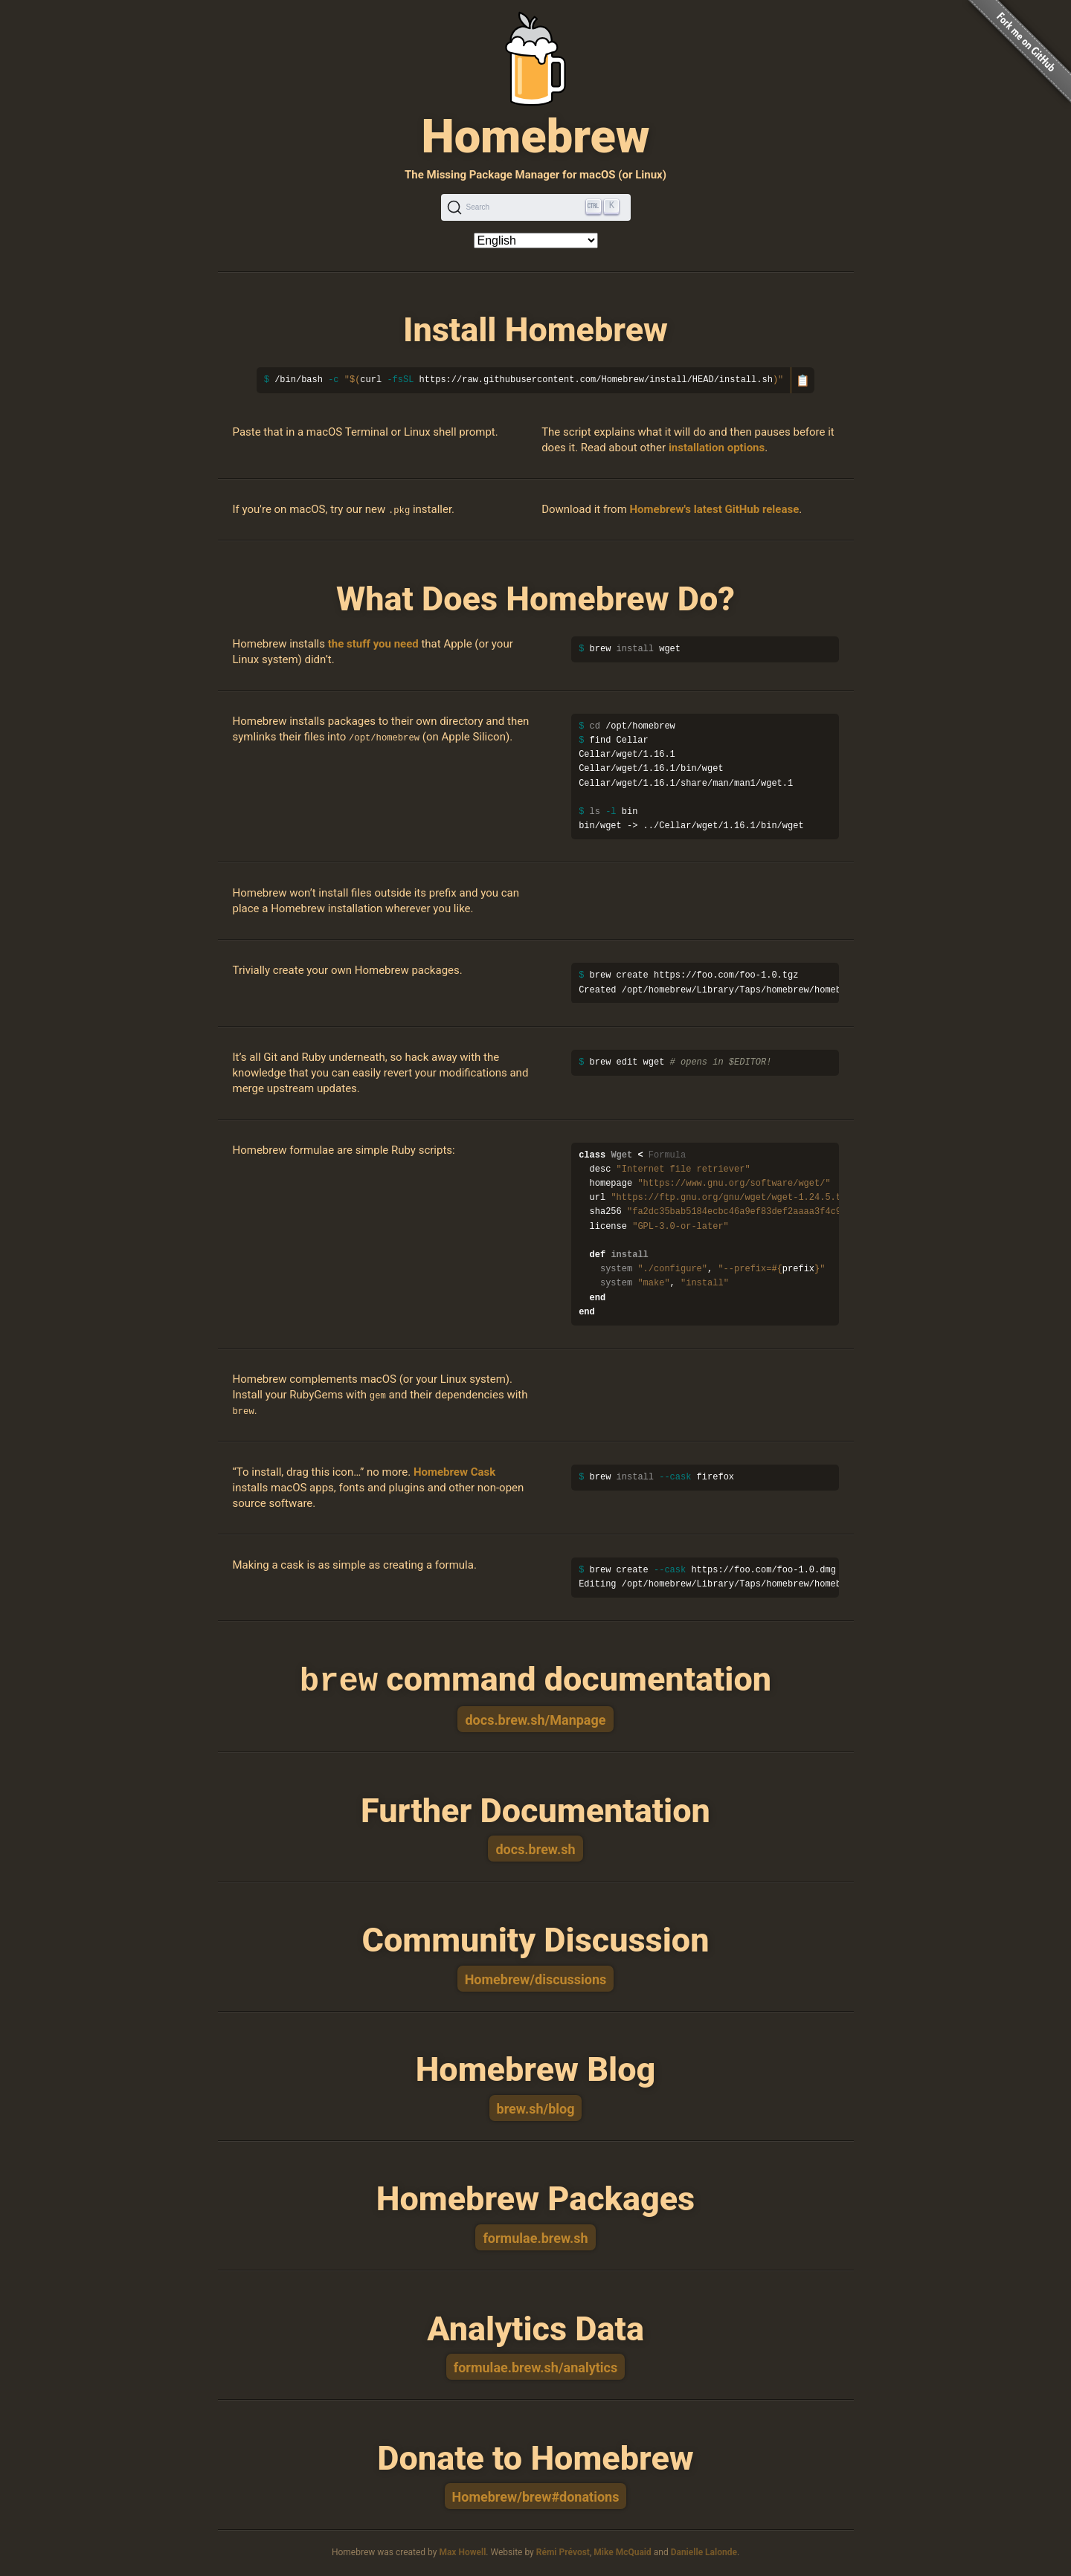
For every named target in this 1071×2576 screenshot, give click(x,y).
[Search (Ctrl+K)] (536, 207)
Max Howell (462, 2551)
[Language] (536, 240)
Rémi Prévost (563, 2551)
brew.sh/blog (536, 2107)
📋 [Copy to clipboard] (803, 380)
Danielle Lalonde (704, 2551)
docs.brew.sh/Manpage (535, 1718)
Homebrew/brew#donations (536, 2495)
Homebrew (535, 136)
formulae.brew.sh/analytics (536, 2366)
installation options (717, 447)
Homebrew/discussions (536, 1978)
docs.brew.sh (535, 1848)
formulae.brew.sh (535, 2236)
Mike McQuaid (623, 2551)
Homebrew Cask (454, 1472)
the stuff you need (373, 644)
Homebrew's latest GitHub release (715, 509)
